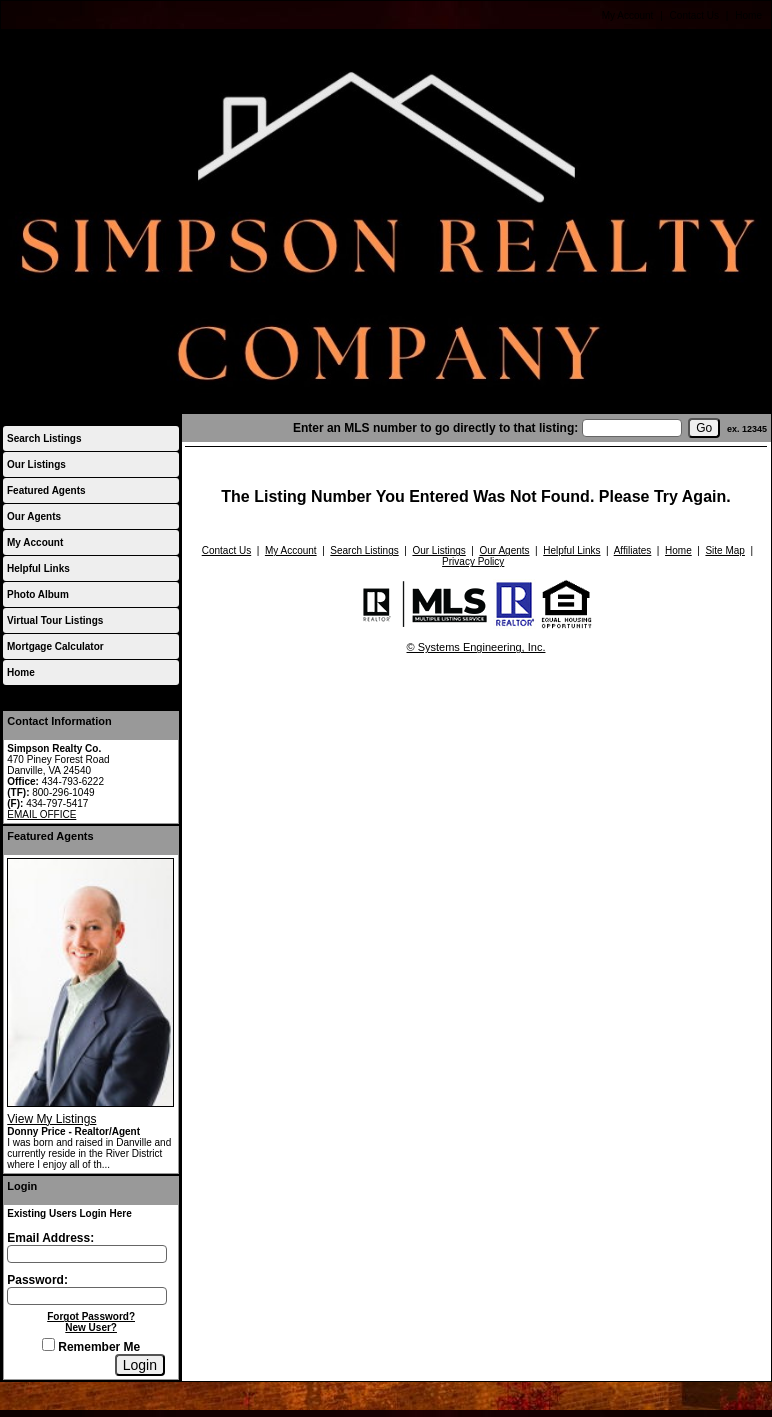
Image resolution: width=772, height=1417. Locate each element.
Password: (37, 1280)
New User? (91, 1327)
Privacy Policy (473, 561)
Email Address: (50, 1238)
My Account (628, 15)
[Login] (140, 1365)
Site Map (724, 550)
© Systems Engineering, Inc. (476, 647)
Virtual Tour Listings (55, 620)
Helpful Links (38, 568)
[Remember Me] (48, 1344)
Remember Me (91, 1347)
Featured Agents (46, 490)
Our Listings (36, 464)
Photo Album (38, 594)
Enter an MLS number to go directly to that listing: (435, 428)
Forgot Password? (91, 1316)
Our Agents (34, 516)
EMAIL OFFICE (41, 814)
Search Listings (44, 438)
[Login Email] (87, 1254)
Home (748, 15)
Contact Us (694, 15)
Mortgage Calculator (55, 646)
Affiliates (633, 550)
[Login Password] (87, 1296)
